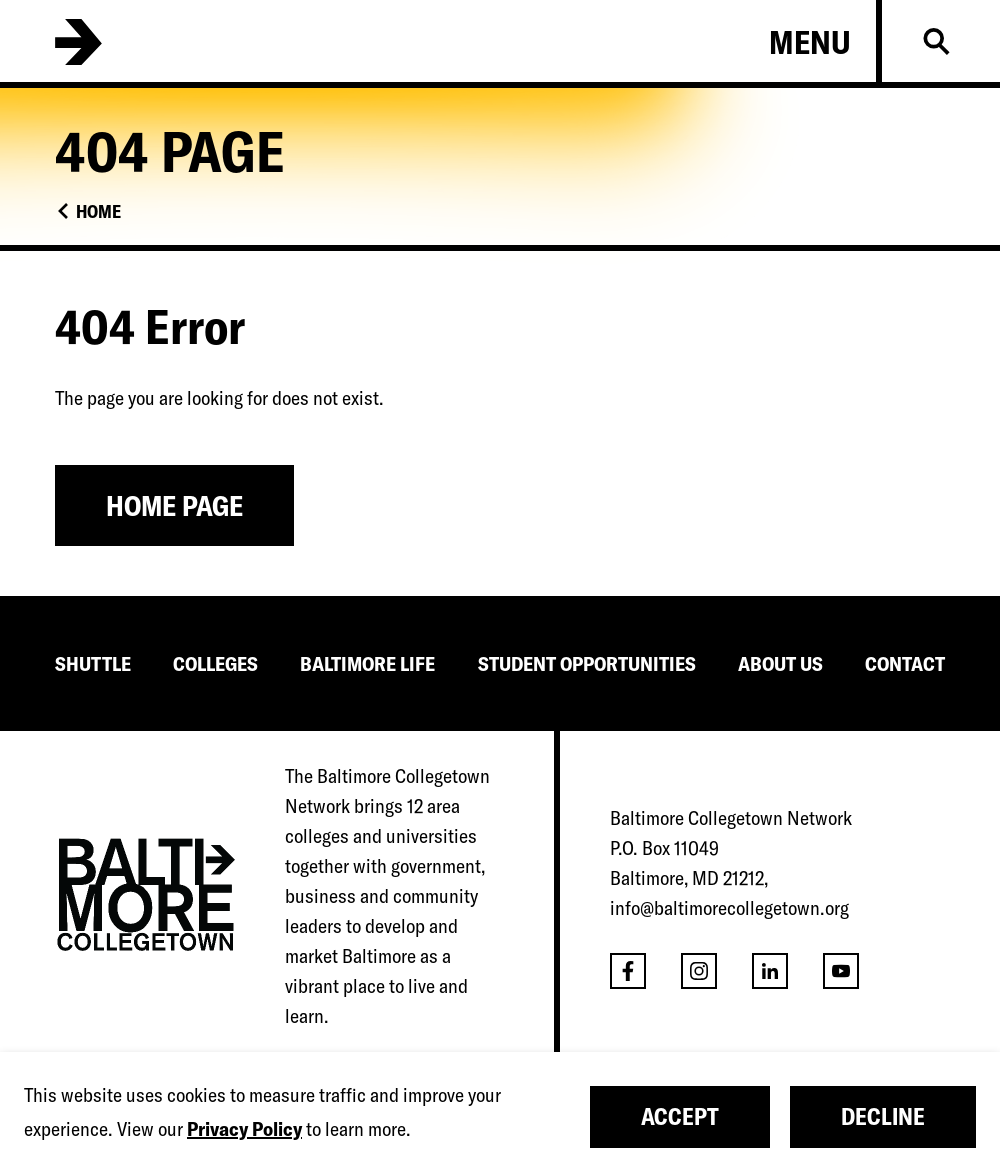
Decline (883, 1116)
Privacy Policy (244, 1128)
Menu (810, 42)
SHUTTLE (93, 663)
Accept (680, 1116)
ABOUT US (780, 663)
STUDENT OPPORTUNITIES (587, 663)
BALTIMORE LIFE (367, 663)
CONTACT (905, 663)
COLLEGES (215, 663)
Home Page (174, 505)
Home (98, 211)
